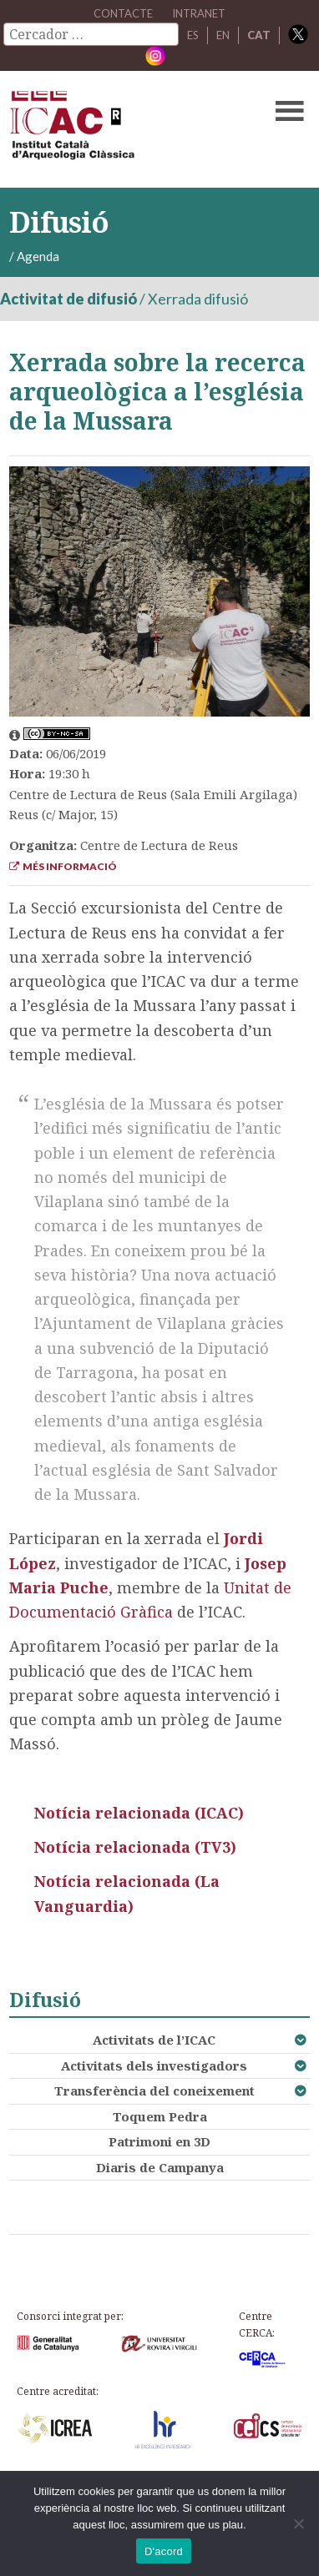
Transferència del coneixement (154, 2090)
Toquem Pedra (160, 2116)
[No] (298, 2523)
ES (193, 35)
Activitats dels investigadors (154, 2065)
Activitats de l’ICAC (154, 2039)
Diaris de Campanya (160, 2167)
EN (223, 35)
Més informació (63, 866)
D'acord (163, 2551)
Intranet (198, 13)
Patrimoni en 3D (159, 2141)
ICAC (127, 129)
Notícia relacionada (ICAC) (139, 1813)
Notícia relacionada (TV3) (135, 1847)
